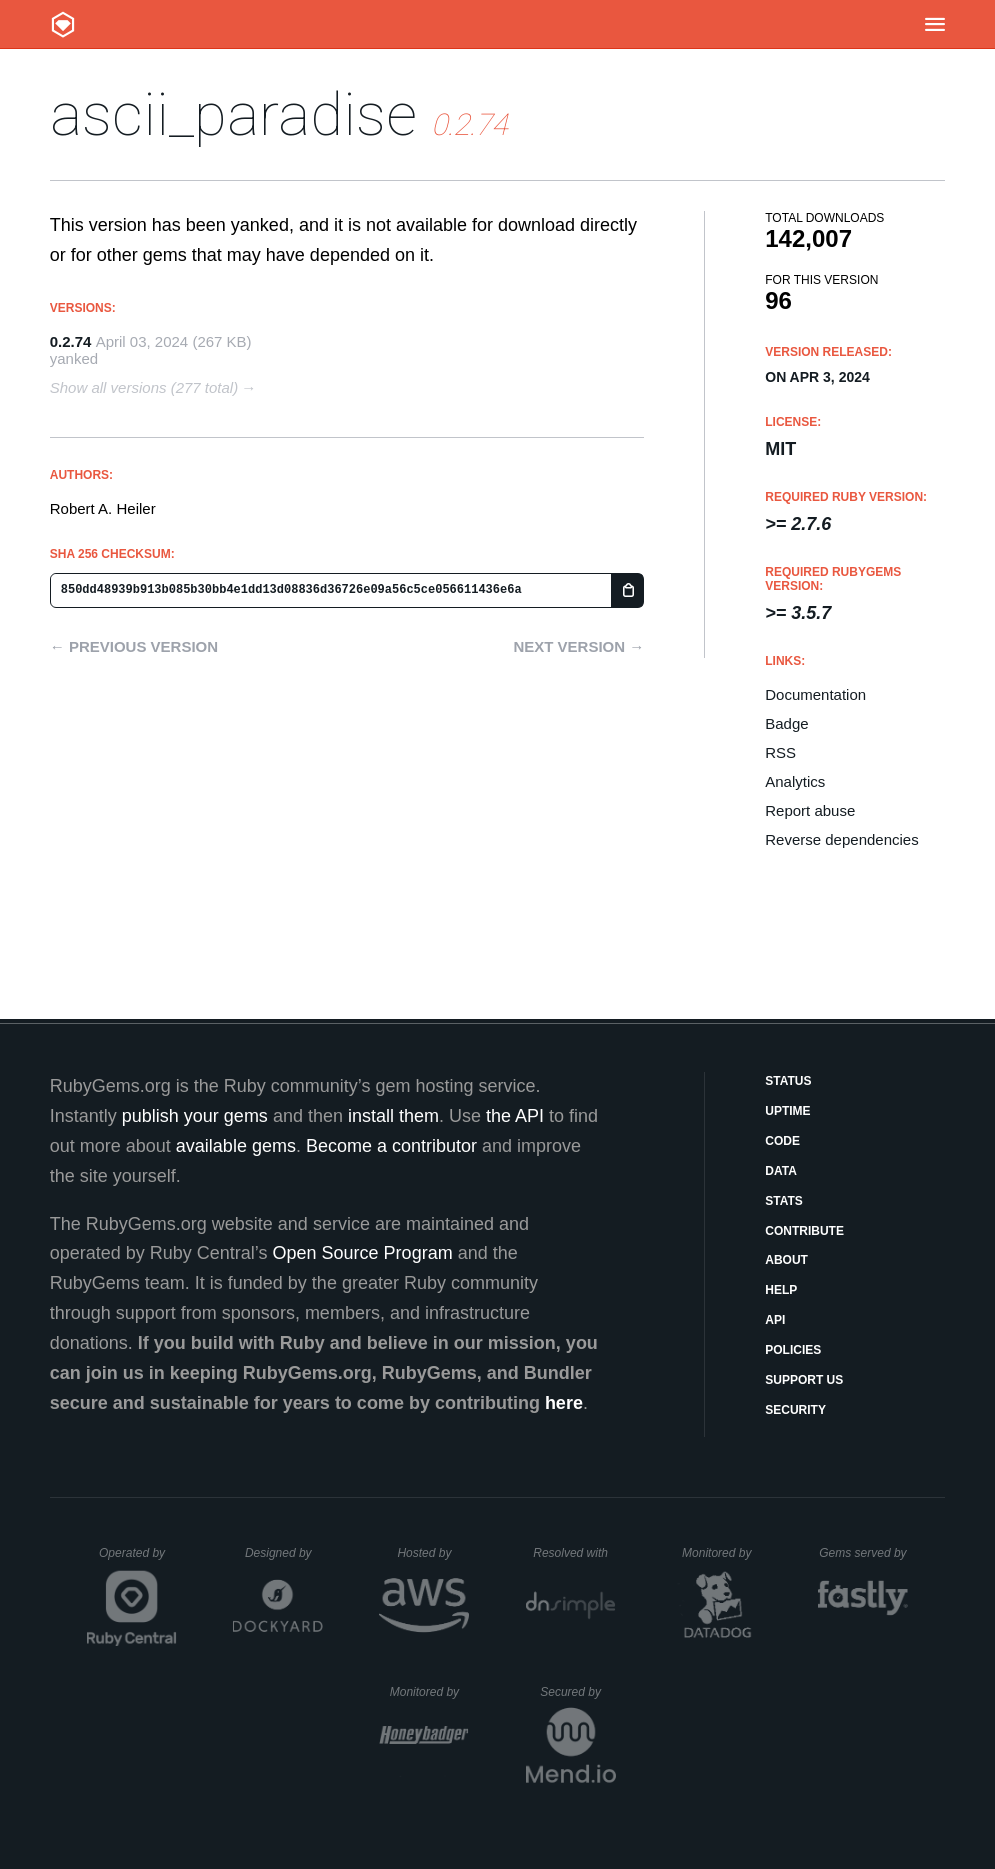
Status (788, 1081)
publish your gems (195, 1116)
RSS (780, 752)
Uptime (787, 1111)
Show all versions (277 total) (144, 387)
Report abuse (810, 810)
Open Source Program (363, 1253)
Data (781, 1171)
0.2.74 (71, 341)
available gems (236, 1146)
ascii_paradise (233, 114)
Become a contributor (391, 1146)
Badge (786, 723)
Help (781, 1290)
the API (515, 1116)
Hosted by (433, 1553)
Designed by (284, 1553)
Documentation (815, 694)
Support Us (804, 1380)
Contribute (804, 1231)
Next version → (578, 646)
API (775, 1320)
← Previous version (134, 646)
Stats (784, 1201)
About (786, 1260)
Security (795, 1410)
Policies (793, 1350)
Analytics (795, 781)
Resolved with (574, 1553)
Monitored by (722, 1553)
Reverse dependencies (841, 839)
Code (782, 1141)
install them (393, 1116)
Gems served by (863, 1553)
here (564, 1403)
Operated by (138, 1560)
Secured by (577, 1692)
